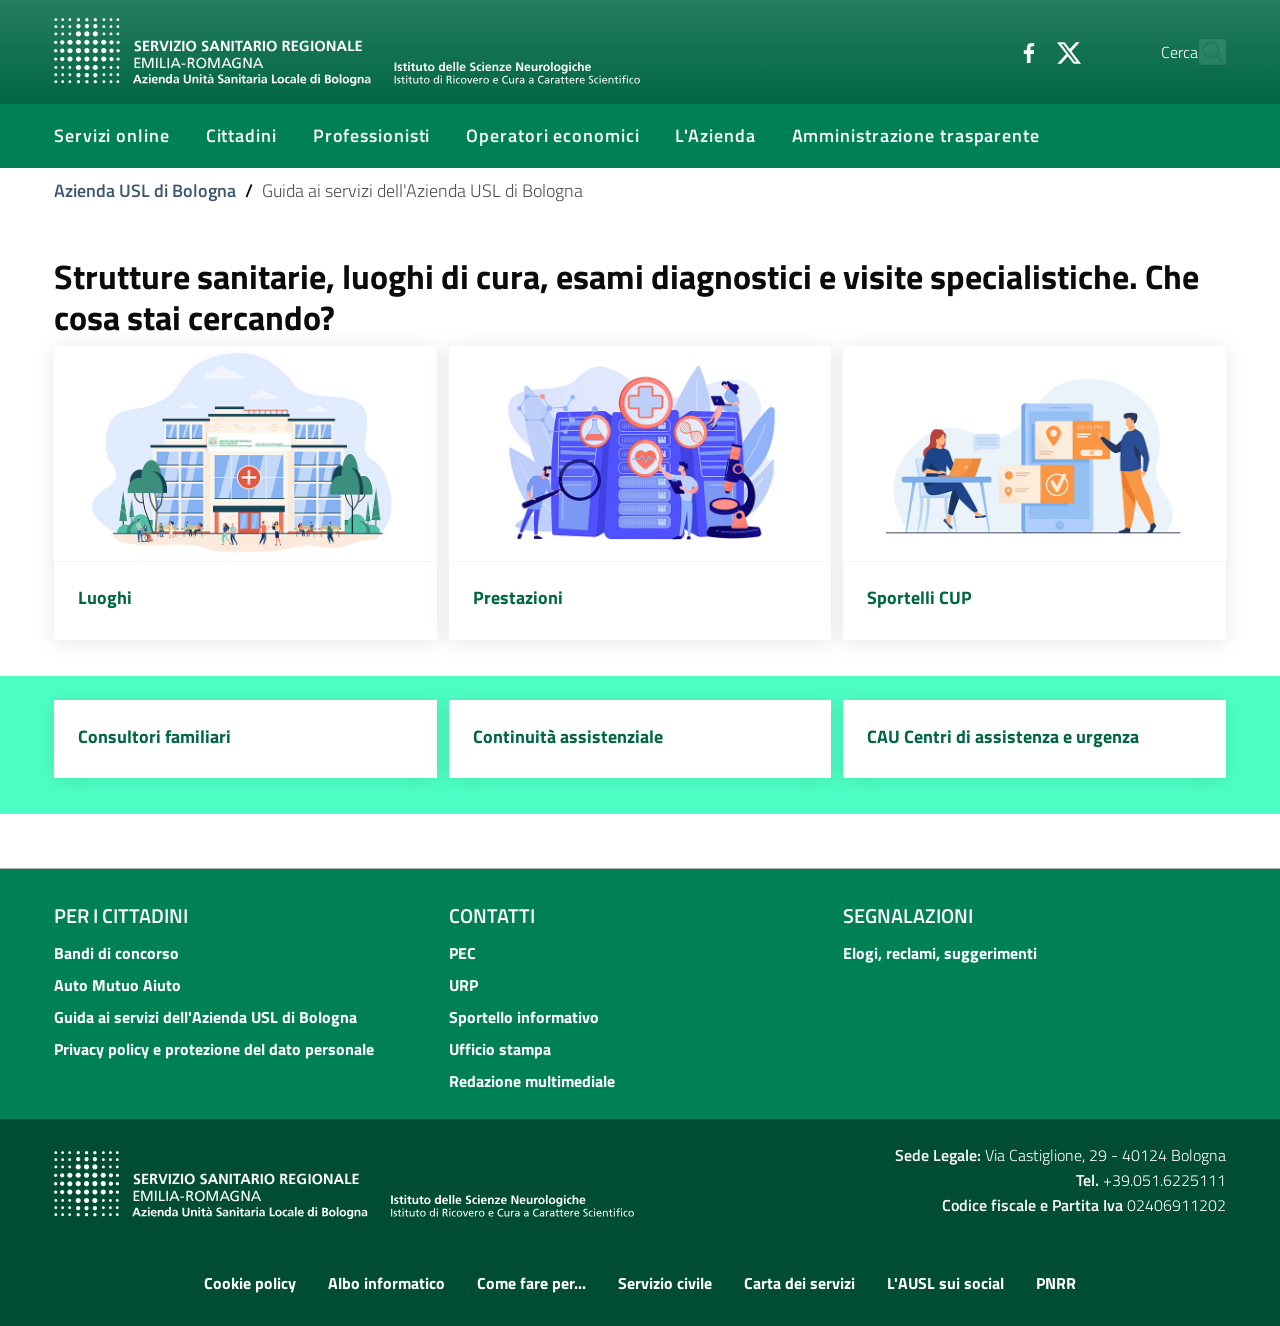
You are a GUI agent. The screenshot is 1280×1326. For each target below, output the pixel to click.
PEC (462, 953)
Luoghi (105, 597)
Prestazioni (518, 597)
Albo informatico (386, 1283)
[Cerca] (1202, 52)
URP (463, 985)
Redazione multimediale (532, 1081)
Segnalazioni (908, 915)
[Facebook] (985, 51)
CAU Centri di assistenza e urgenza (1003, 736)
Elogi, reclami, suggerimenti (940, 953)
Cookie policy (250, 1283)
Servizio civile (665, 1283)
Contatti (492, 915)
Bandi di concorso (116, 953)
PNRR (1056, 1283)
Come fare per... (531, 1283)
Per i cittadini (121, 915)
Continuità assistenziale (568, 736)
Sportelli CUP (919, 597)
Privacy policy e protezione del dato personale (214, 1049)
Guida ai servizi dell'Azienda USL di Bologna (205, 1017)
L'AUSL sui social (945, 1283)
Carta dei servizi (799, 1283)
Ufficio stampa (500, 1049)
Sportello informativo (524, 1017)
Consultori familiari (154, 736)
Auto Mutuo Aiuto (117, 985)
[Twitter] (1025, 51)
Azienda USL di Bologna (145, 190)
